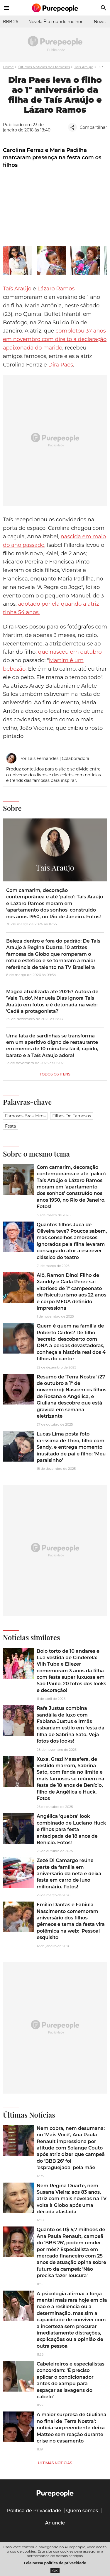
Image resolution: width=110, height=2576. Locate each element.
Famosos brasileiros (25, 1116)
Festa (10, 1126)
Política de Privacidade (34, 2510)
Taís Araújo (17, 288)
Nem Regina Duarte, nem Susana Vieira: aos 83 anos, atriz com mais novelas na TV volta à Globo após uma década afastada (72, 2199)
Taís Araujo (83, 67)
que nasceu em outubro (70, 652)
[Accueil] (55, 8)
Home (8, 67)
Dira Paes (60, 365)
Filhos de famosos (71, 1116)
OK (55, 2570)
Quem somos (82, 2510)
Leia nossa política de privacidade (55, 2563)
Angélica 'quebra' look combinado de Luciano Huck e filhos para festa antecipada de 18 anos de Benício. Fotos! (71, 1829)
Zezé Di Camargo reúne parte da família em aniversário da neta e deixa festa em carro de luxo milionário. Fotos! (69, 1874)
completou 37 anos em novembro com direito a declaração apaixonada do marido (54, 339)
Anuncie (55, 2523)
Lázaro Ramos (56, 288)
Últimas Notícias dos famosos (44, 67)
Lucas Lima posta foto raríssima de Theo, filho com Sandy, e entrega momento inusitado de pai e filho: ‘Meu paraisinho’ (71, 1447)
